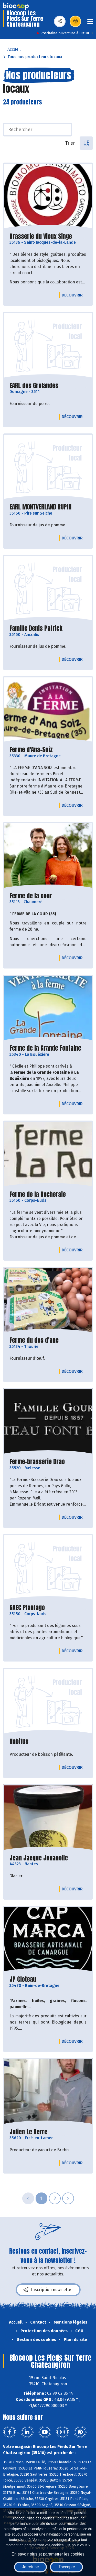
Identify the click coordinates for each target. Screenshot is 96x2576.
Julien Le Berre (28, 2132)
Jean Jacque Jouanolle (38, 1858)
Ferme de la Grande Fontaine (45, 1048)
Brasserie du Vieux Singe (40, 236)
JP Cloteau (22, 1979)
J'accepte (66, 2567)
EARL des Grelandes (33, 385)
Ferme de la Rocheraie (37, 1194)
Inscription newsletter (48, 2289)
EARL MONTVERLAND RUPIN (40, 507)
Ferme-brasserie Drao (37, 1461)
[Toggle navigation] (90, 23)
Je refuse (30, 2567)
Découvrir (73, 294)
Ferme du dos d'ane (34, 1340)
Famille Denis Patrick (35, 628)
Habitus (18, 1741)
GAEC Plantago (27, 1607)
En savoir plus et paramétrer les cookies (48, 2554)
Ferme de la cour (30, 896)
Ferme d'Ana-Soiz (31, 749)
